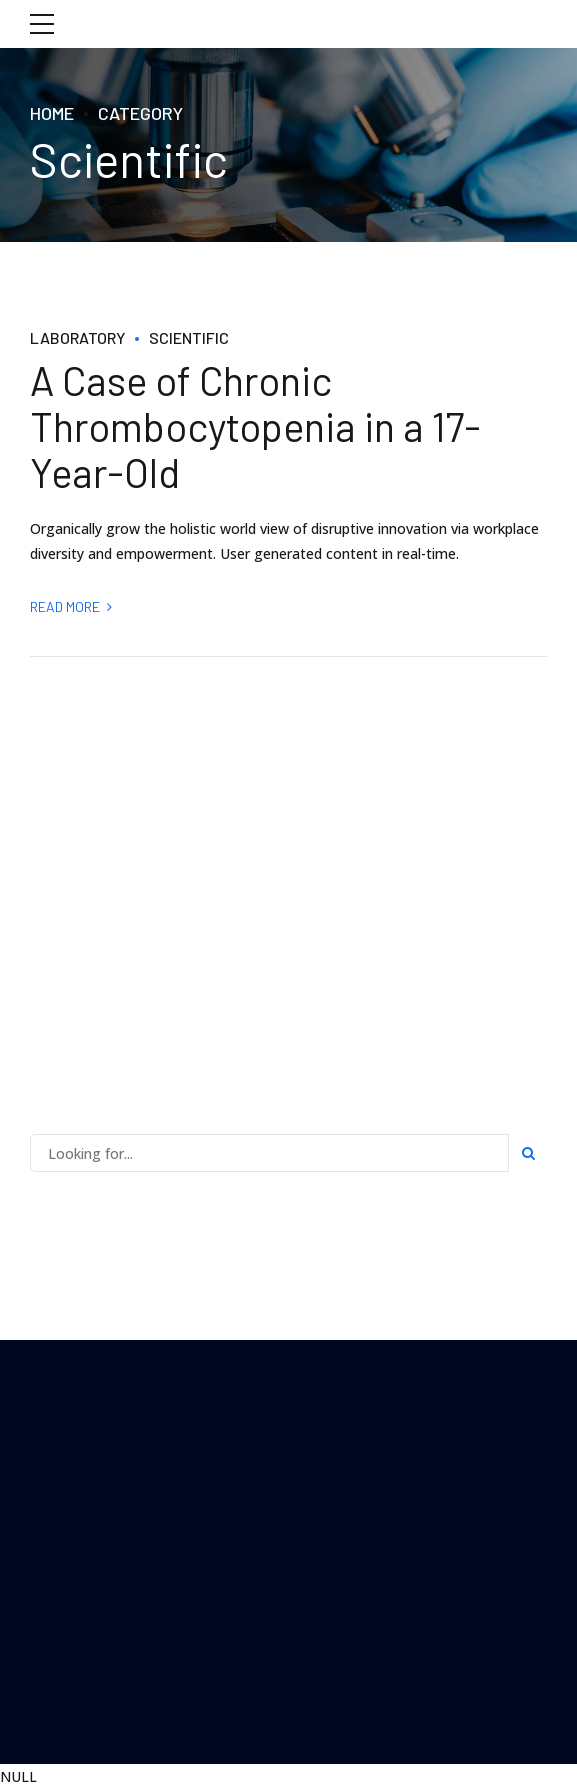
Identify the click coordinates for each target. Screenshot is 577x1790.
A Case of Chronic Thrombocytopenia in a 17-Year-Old (255, 426)
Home (52, 113)
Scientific (189, 337)
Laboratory (77, 337)
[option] (288, 298)
